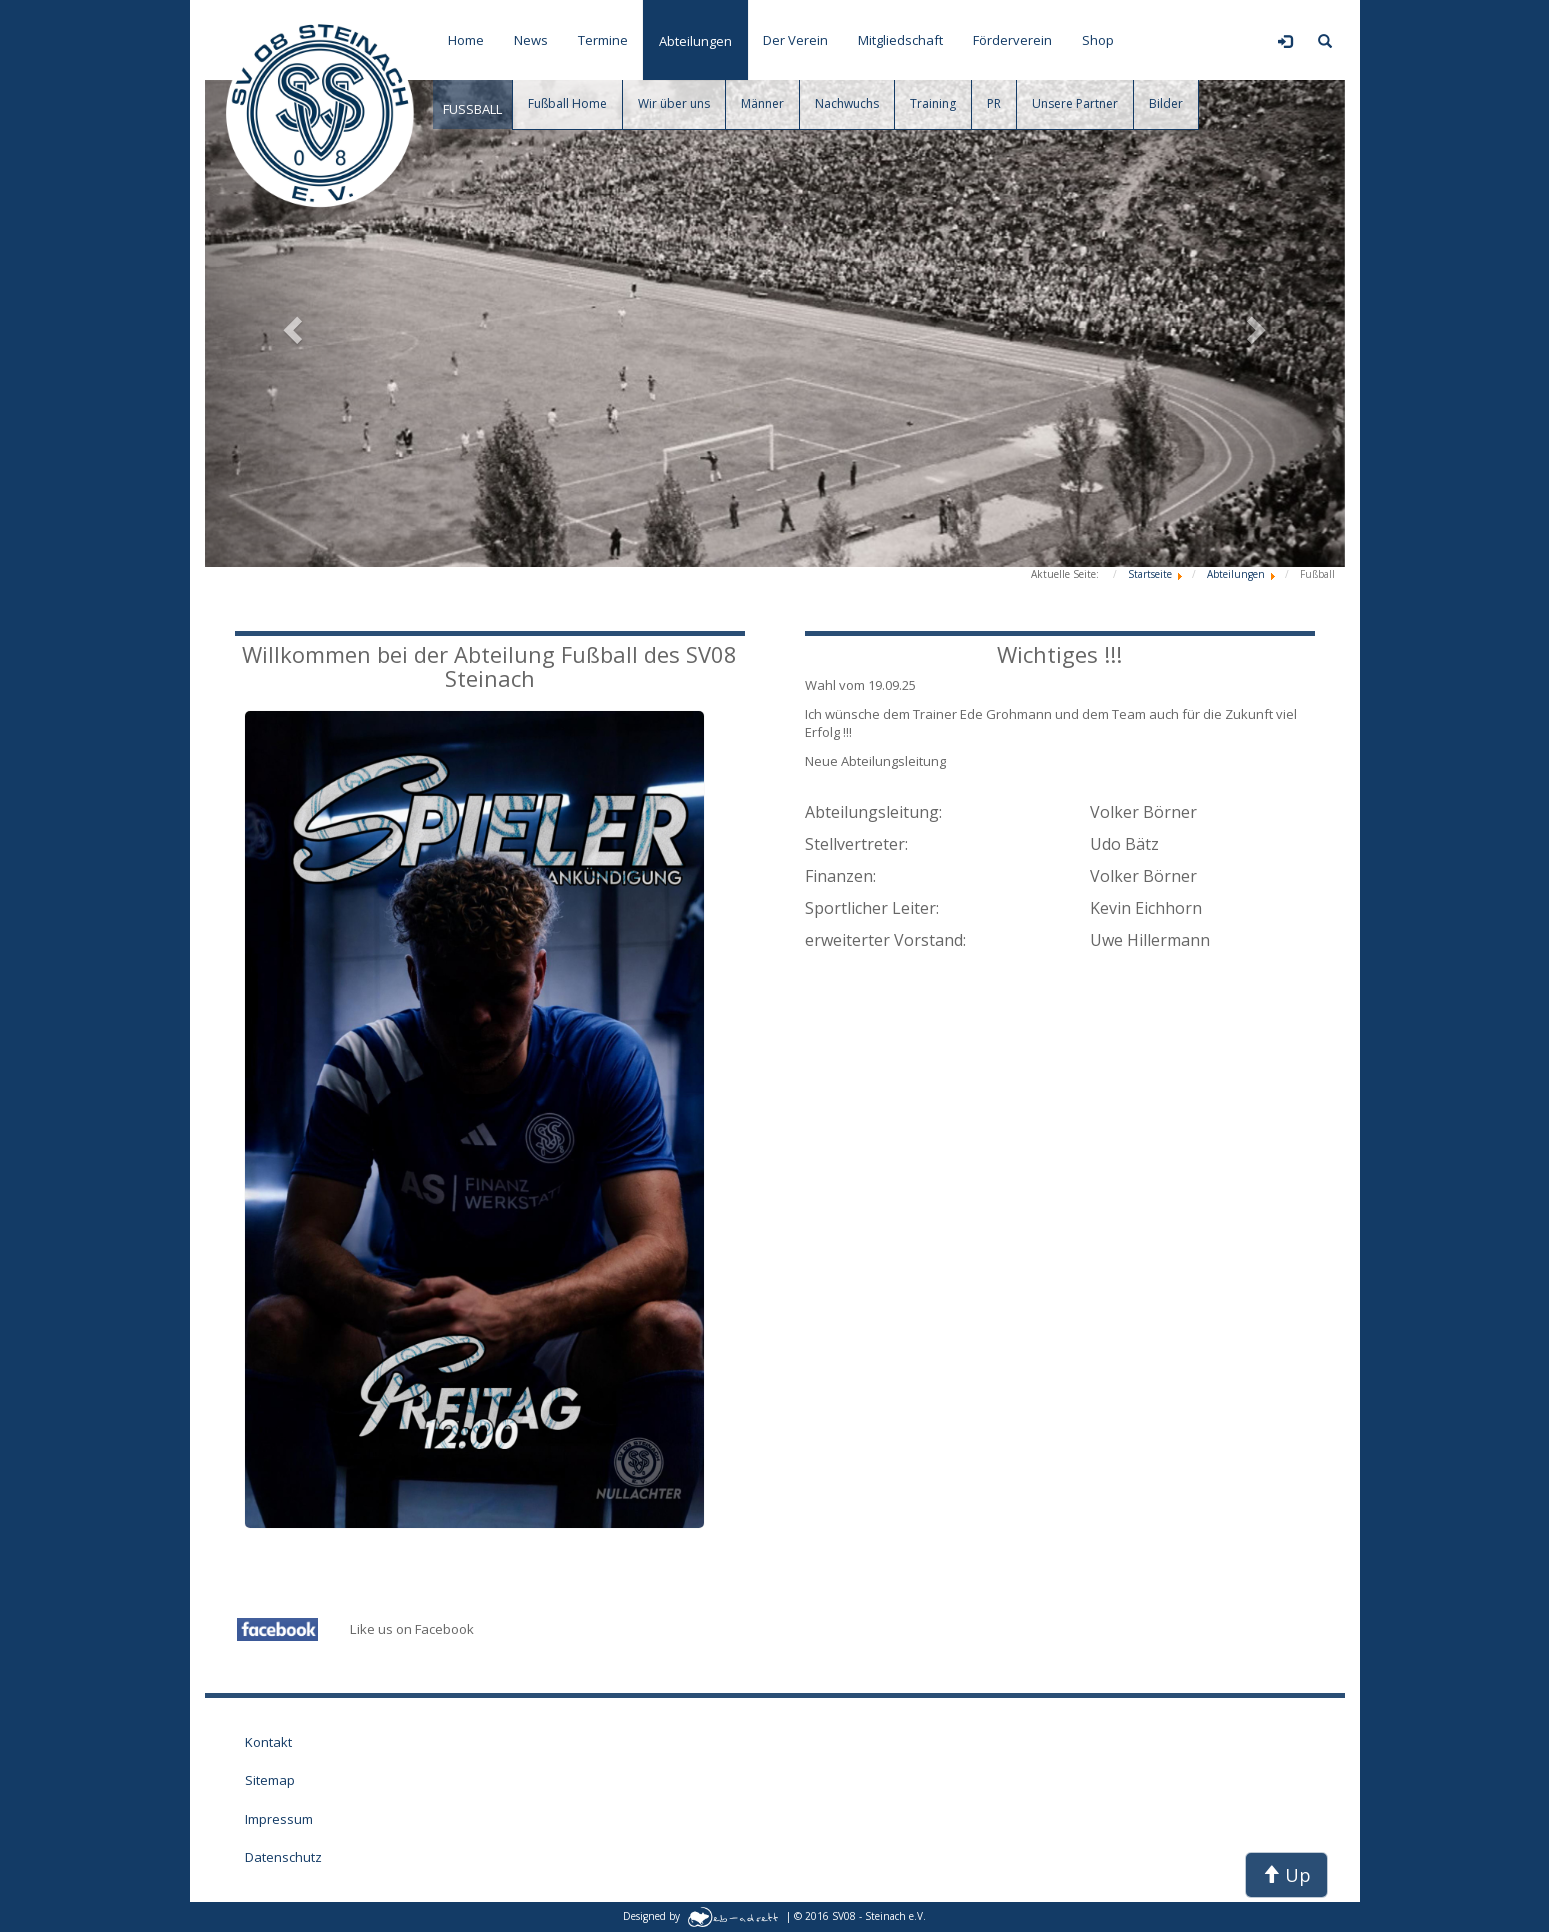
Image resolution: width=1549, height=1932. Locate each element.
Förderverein (1012, 40)
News (531, 40)
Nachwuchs (847, 103)
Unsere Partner (1075, 103)
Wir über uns (674, 103)
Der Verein (795, 40)
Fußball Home (567, 103)
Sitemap (270, 1780)
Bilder (1166, 103)
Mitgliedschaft (900, 40)
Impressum (279, 1819)
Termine (603, 40)
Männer (762, 103)
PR (994, 103)
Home (466, 40)
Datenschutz (283, 1857)
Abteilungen (695, 41)
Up (1286, 1875)
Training (933, 103)
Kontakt (268, 1742)
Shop (1098, 40)
